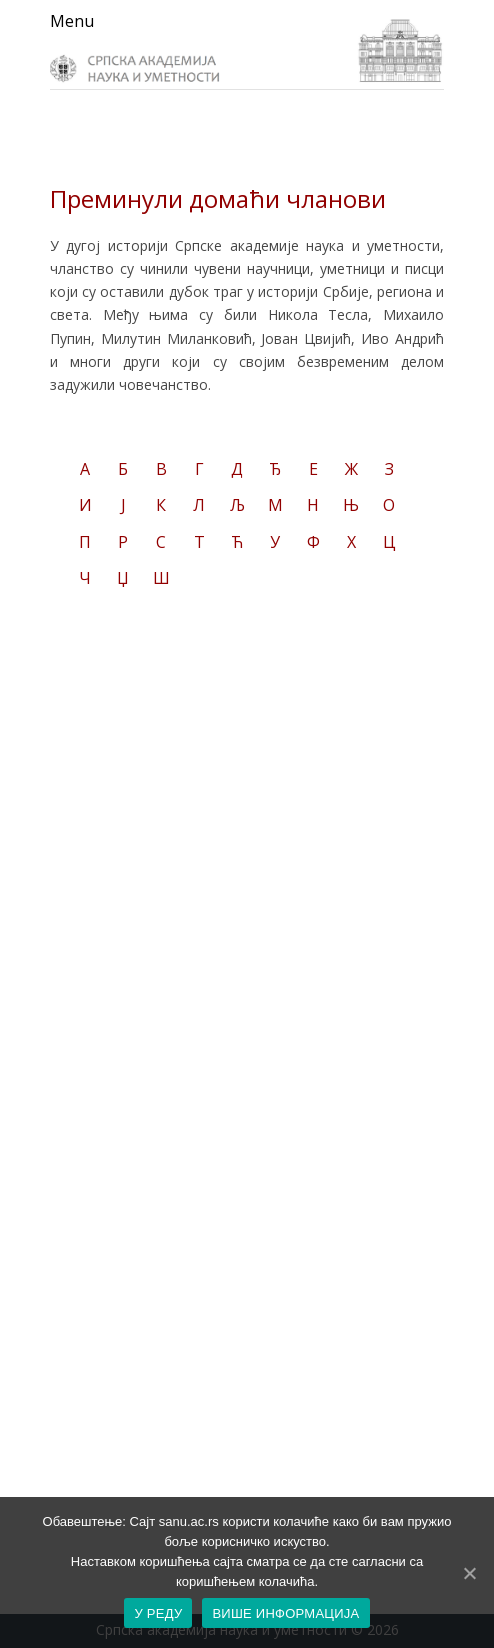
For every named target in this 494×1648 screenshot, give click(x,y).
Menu (72, 21)
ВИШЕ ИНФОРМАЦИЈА (285, 1613)
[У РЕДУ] (469, 1573)
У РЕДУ (158, 1613)
